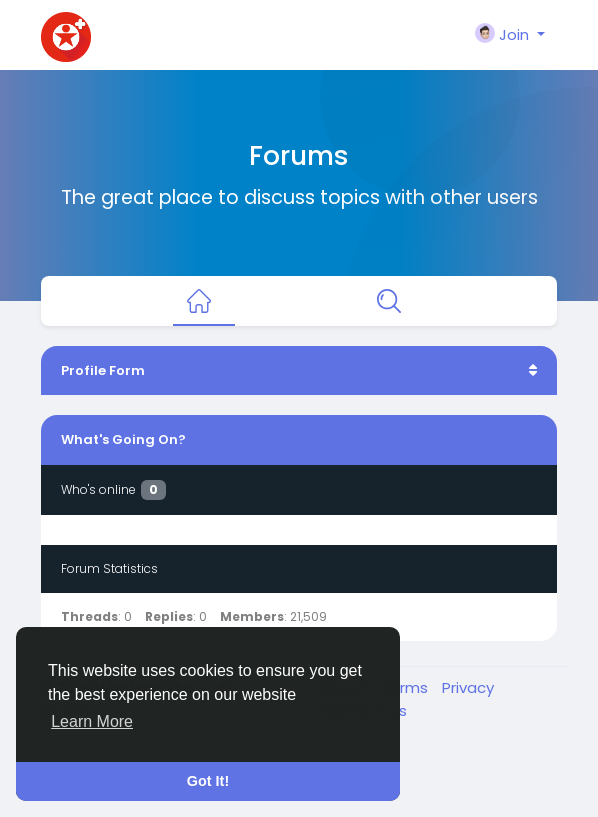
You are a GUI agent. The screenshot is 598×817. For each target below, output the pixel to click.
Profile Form (103, 370)
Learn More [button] (92, 721)
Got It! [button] (208, 781)
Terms (406, 687)
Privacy (468, 687)
